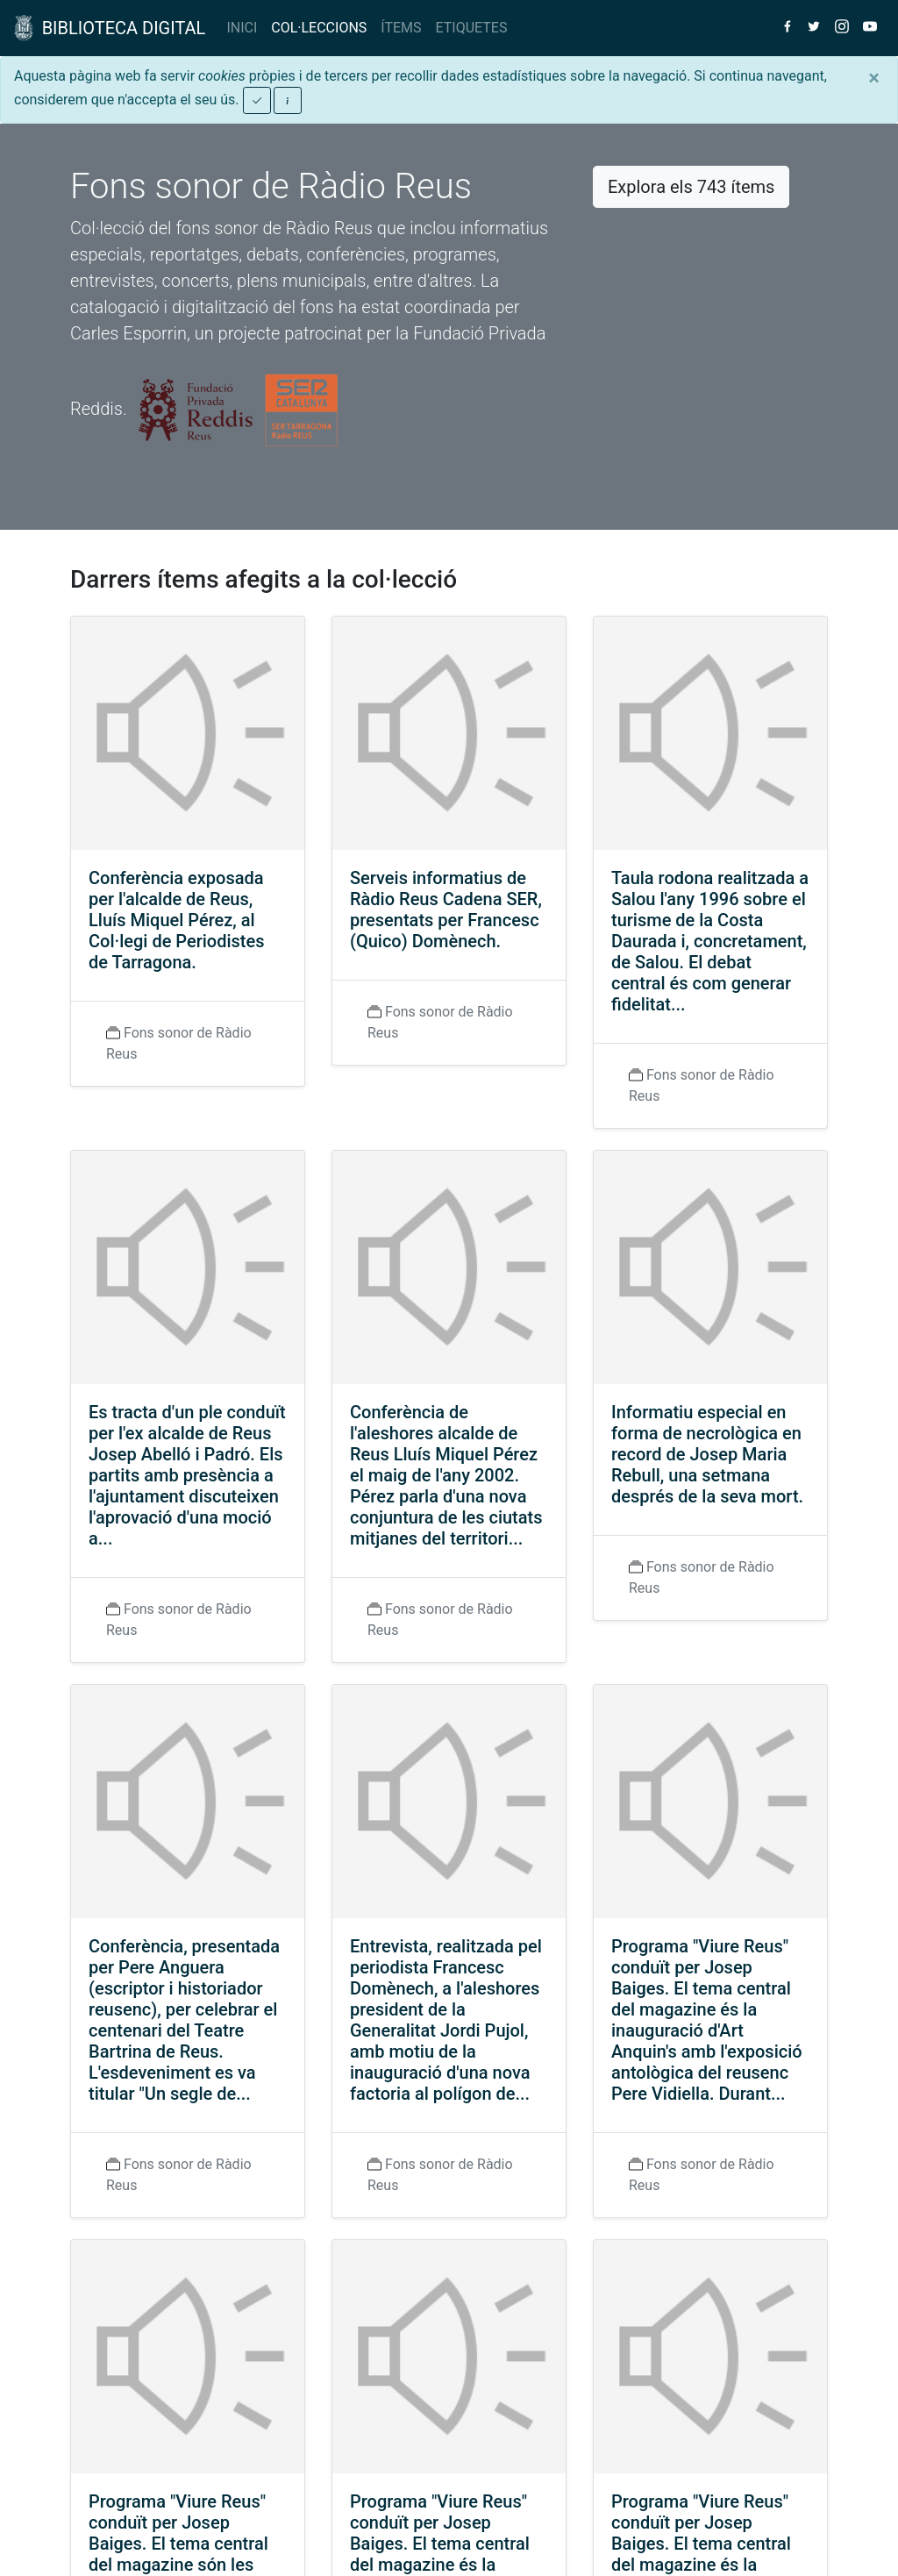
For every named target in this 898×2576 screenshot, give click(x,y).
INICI (241, 27)
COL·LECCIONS (319, 27)
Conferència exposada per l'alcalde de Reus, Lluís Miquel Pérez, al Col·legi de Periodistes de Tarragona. (177, 920)
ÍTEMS (401, 27)
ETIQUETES (472, 27)
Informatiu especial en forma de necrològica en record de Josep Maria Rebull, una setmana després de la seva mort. (707, 1454)
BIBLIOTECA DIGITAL (109, 28)
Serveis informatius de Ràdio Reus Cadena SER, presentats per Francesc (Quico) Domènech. (446, 909)
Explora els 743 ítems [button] (691, 186)
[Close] (874, 78)
